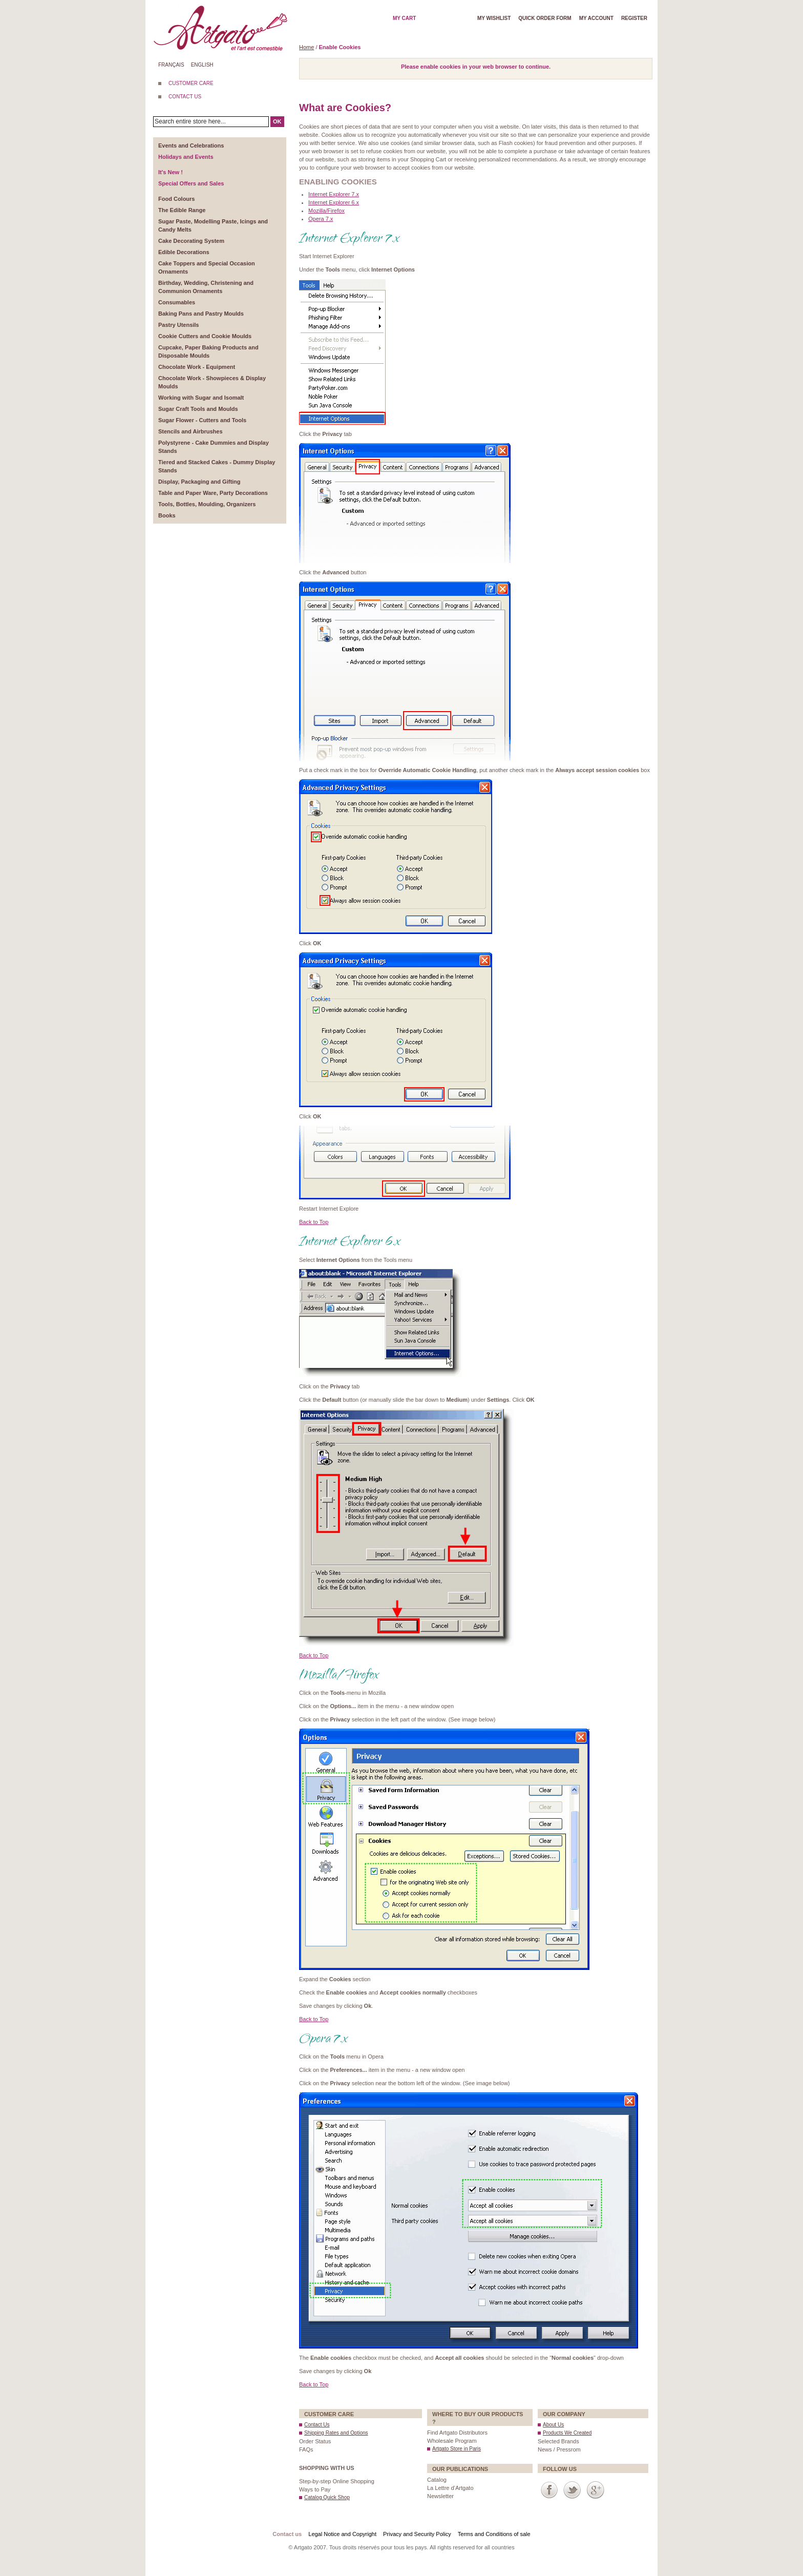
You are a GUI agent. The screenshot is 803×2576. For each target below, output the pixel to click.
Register (634, 18)
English (202, 65)
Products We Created (567, 2433)
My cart (404, 18)
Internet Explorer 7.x (333, 194)
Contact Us (316, 2424)
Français (171, 65)
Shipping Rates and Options (336, 2433)
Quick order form (544, 18)
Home (306, 47)
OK (277, 121)
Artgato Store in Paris (456, 2449)
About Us (553, 2424)
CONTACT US (184, 96)
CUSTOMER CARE (191, 83)
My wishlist (494, 18)
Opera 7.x (320, 219)
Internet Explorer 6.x (333, 202)
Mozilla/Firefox (326, 210)
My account (596, 18)
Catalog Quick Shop (327, 2497)
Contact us (287, 2534)
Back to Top (313, 1222)
